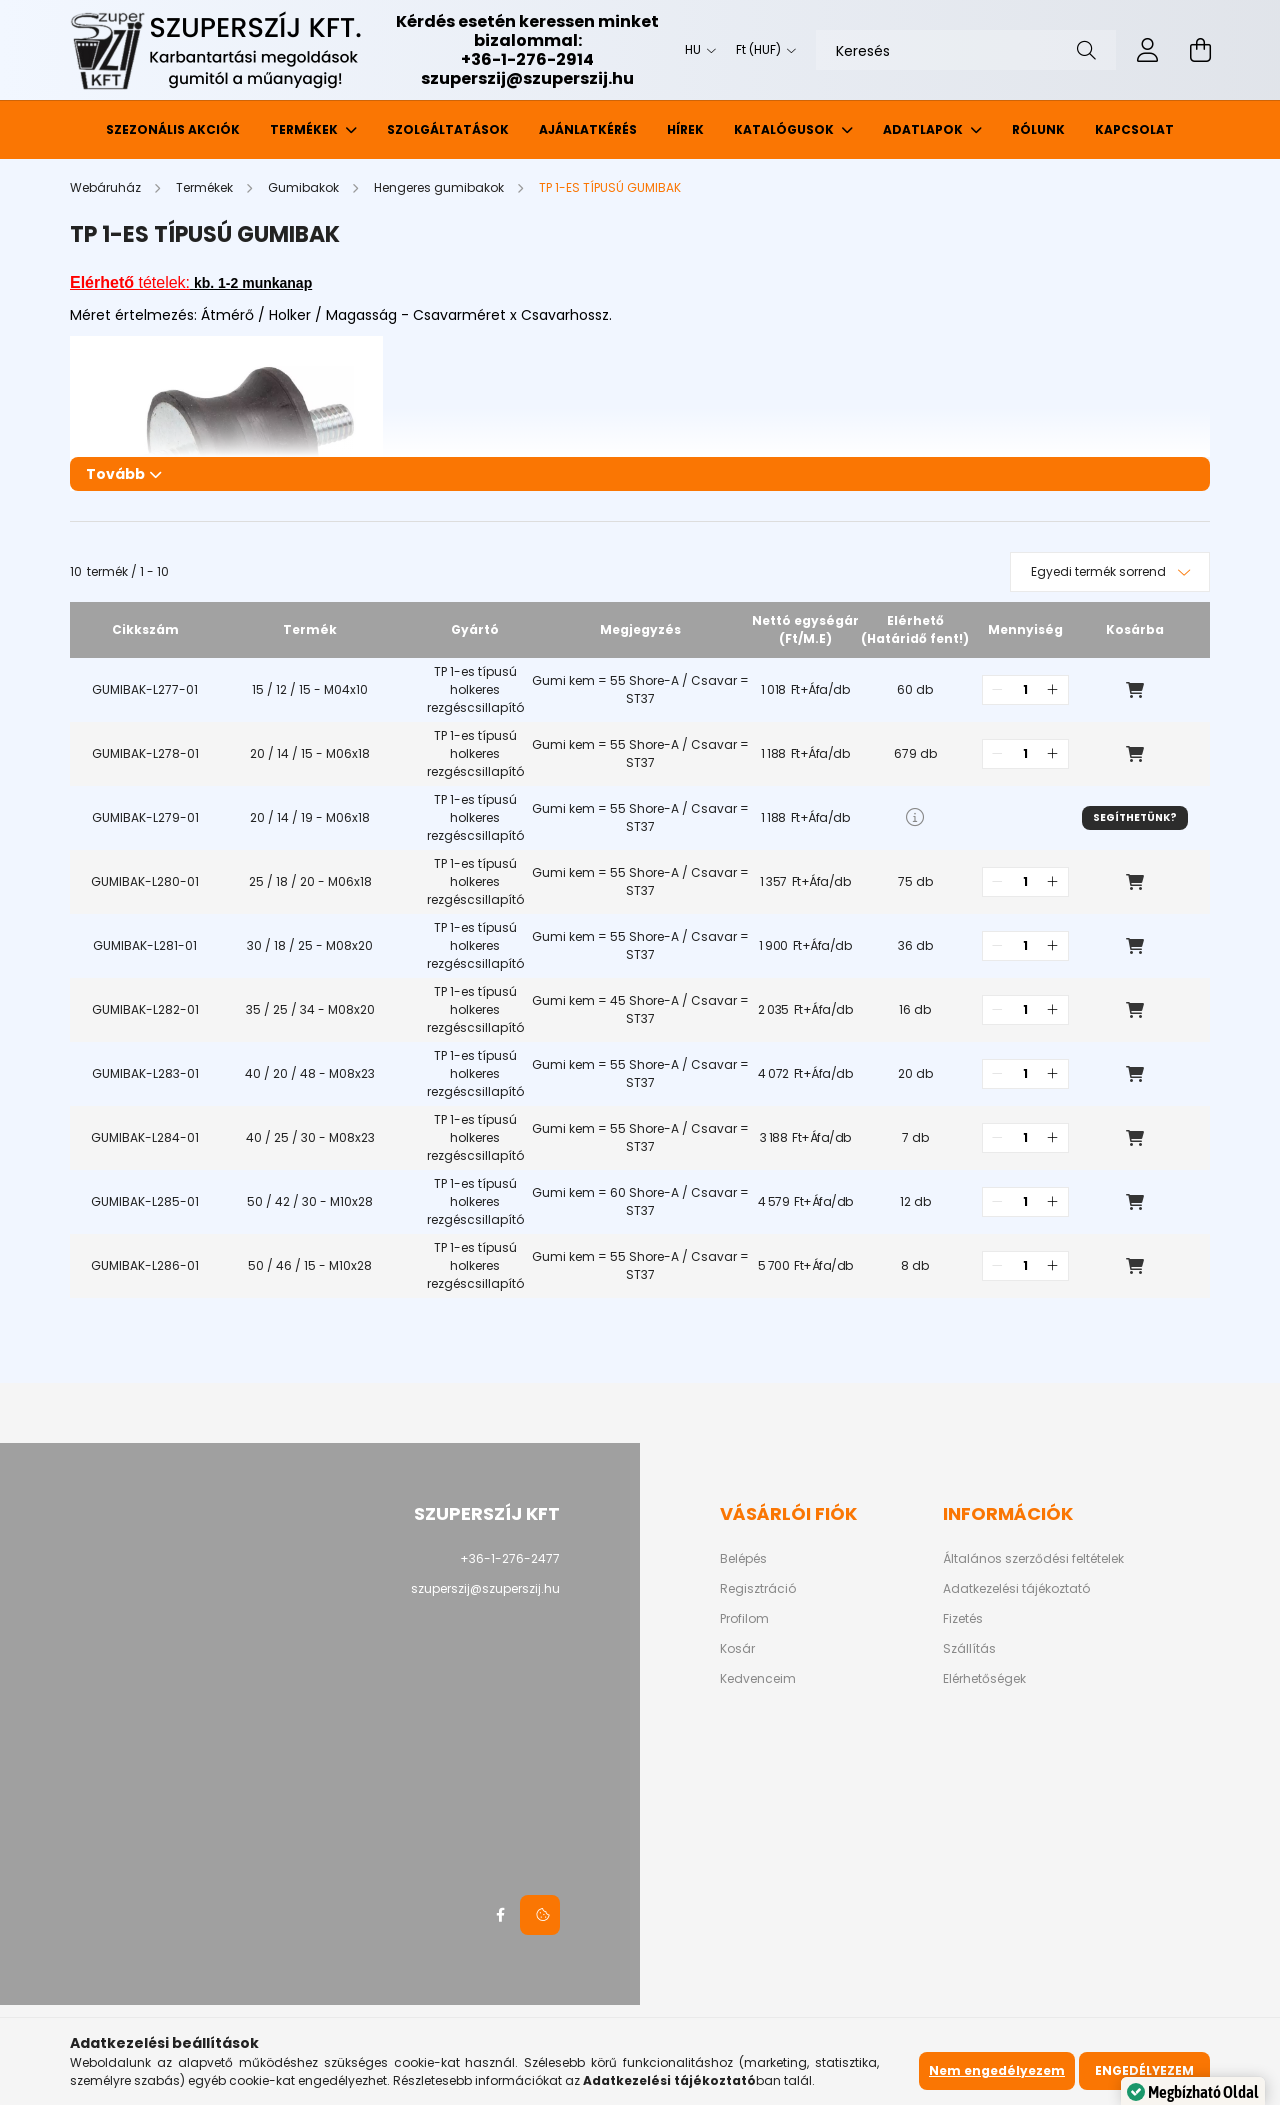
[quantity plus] (1053, 690)
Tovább (115, 474)
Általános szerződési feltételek (1033, 1559)
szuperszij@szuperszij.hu (527, 78)
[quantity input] (1025, 690)
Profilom (744, 1619)
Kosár (737, 1649)
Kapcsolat (1134, 129)
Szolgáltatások (448, 129)
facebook (500, 1915)
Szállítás (969, 1649)
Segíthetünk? (1135, 817)
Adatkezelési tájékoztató (1016, 1589)
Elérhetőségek (984, 1679)
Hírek (685, 129)
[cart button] (1200, 50)
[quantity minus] (998, 690)
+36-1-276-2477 (510, 1558)
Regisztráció (758, 1589)
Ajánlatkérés (588, 129)
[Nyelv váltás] (695, 50)
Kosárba (1135, 690)
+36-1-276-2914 (527, 59)
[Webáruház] (107, 187)
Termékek (305, 129)
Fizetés (963, 1619)
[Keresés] (966, 50)
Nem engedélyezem (997, 2070)
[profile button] (1148, 50)
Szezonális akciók (173, 129)
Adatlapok (924, 129)
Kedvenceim (758, 1679)
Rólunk (1038, 129)
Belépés (743, 1559)
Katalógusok (785, 129)
